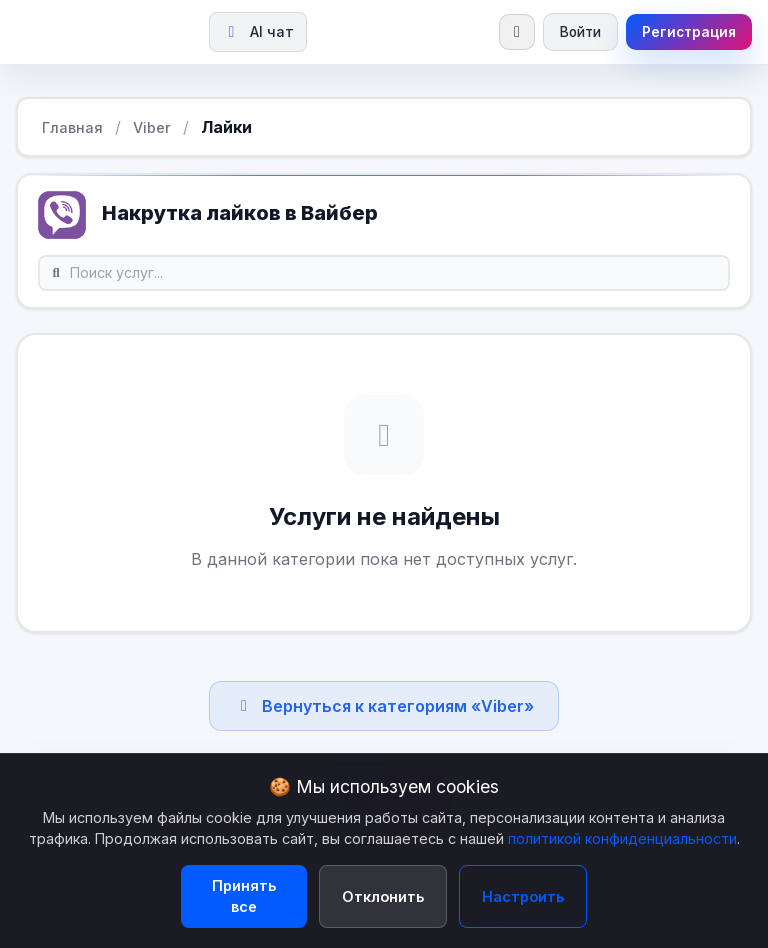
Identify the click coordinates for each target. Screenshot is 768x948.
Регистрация (689, 32)
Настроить (523, 896)
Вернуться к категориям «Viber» (384, 706)
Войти (580, 32)
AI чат (258, 31)
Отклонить (383, 896)
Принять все (244, 896)
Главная (72, 127)
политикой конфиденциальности (622, 838)
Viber (152, 127)
